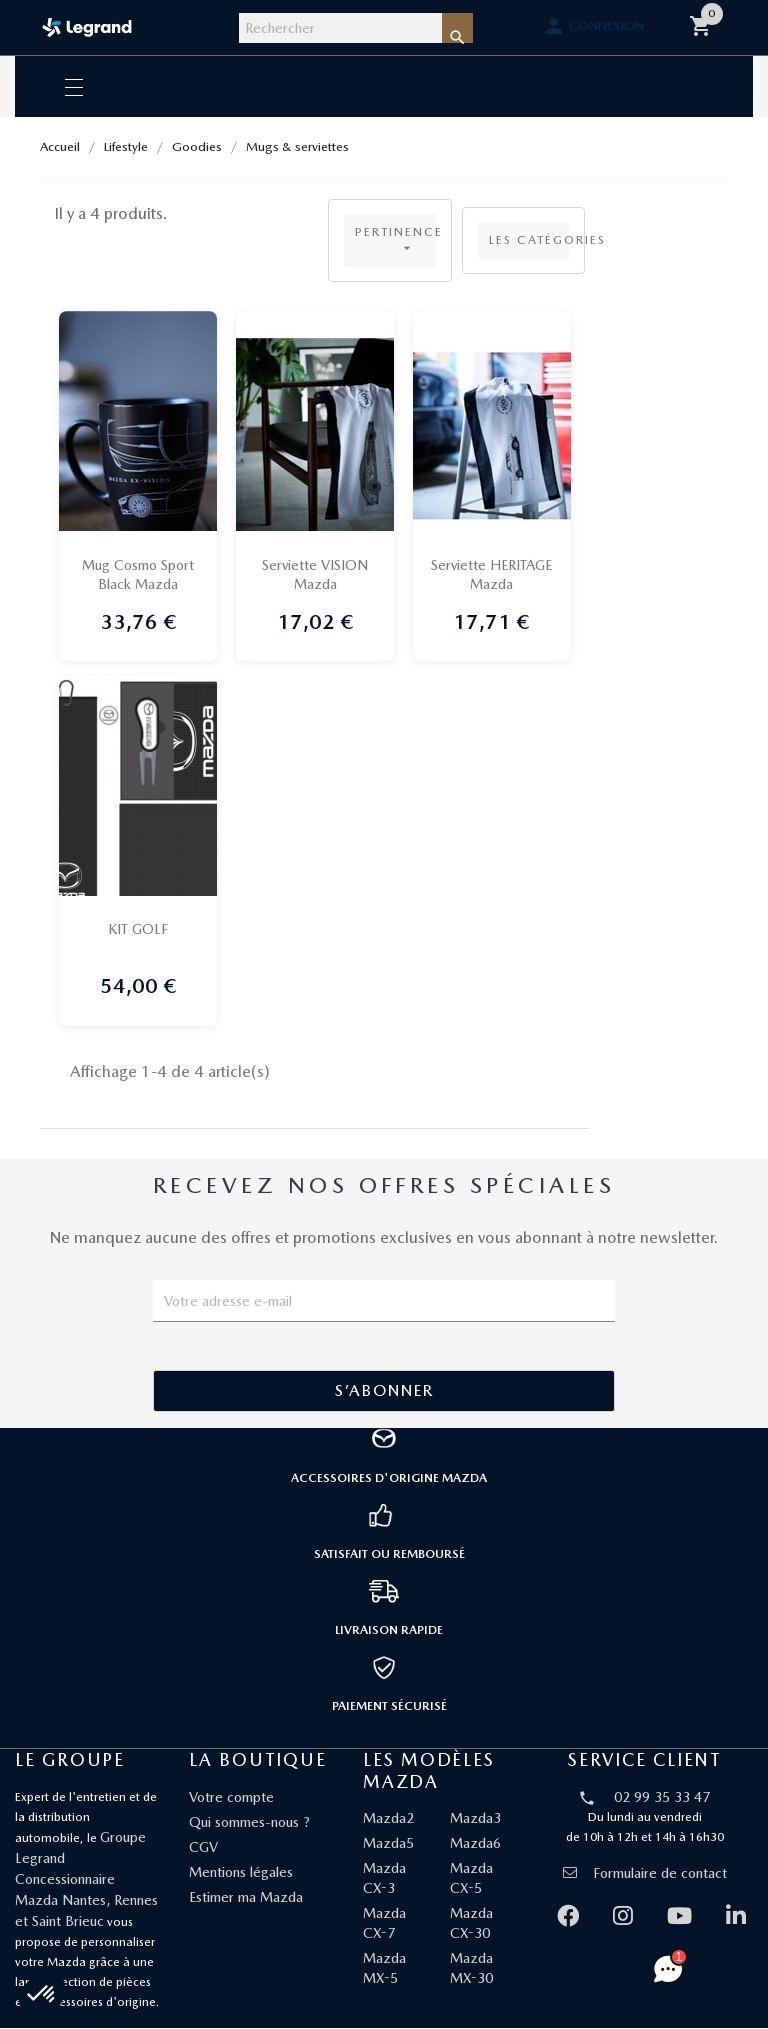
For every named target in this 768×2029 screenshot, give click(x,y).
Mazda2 (388, 1819)
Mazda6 (475, 1844)
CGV (203, 1848)
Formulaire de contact (645, 1874)
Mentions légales (241, 1873)
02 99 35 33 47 (662, 1798)
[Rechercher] (340, 28)
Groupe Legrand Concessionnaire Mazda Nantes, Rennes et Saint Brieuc (86, 1880)
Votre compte (231, 1798)
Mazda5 (388, 1844)
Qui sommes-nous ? (249, 1823)
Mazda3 (475, 1819)
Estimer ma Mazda (246, 1898)
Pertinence (395, 240)
